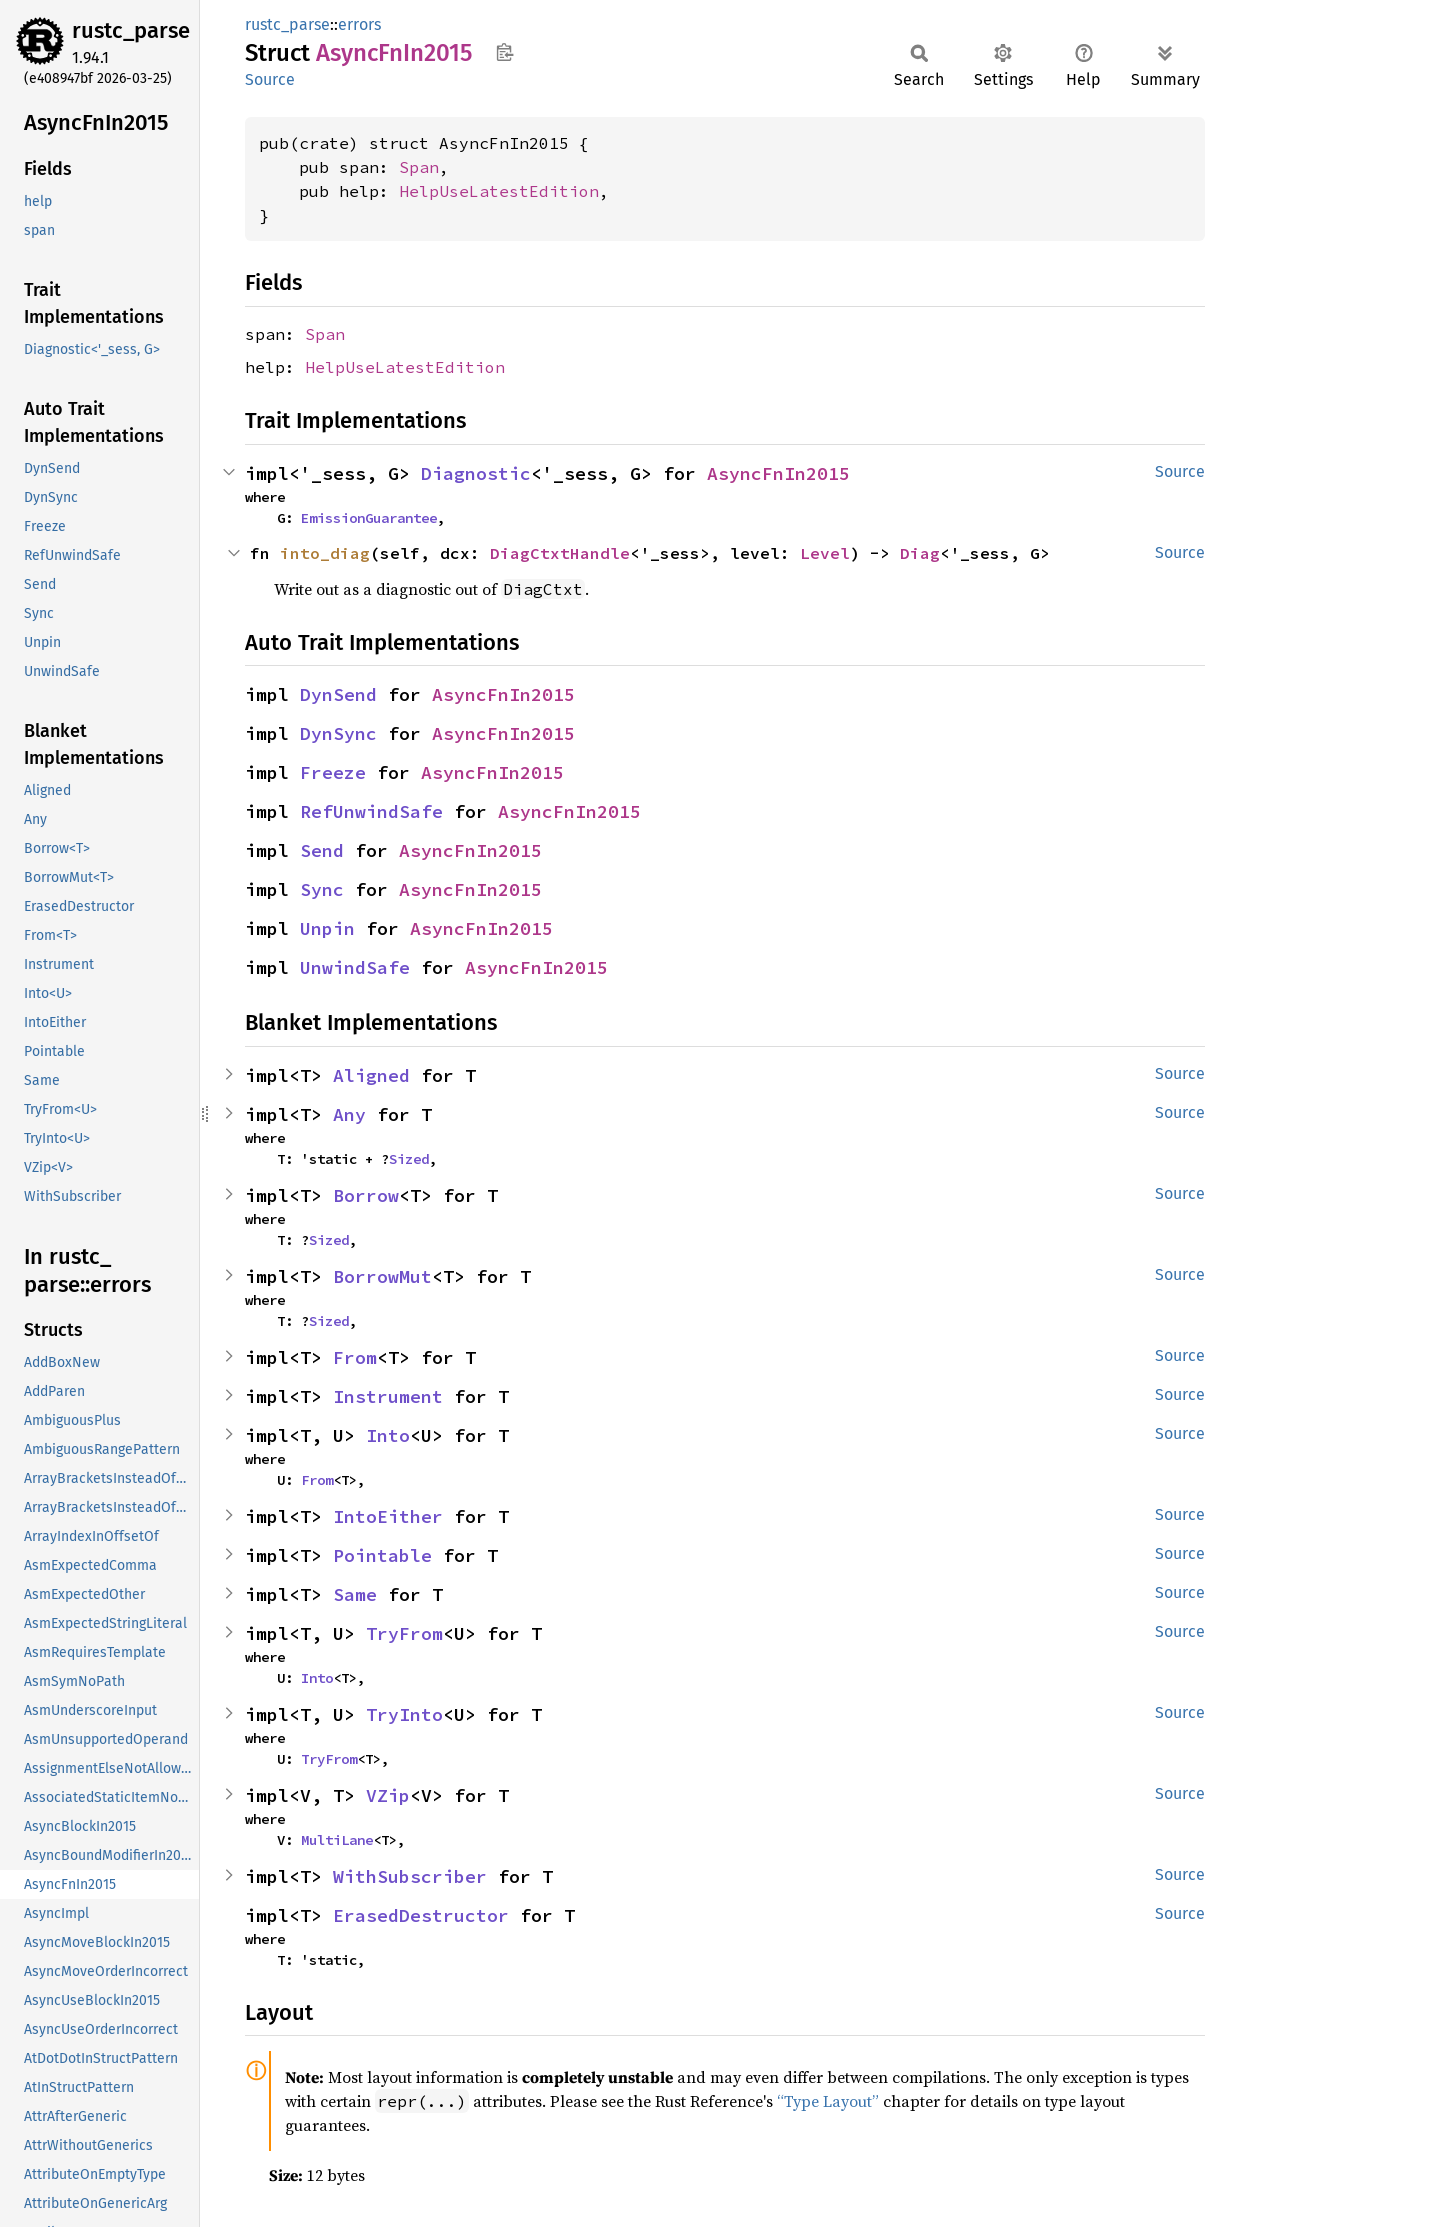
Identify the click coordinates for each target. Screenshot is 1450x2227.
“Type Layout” (828, 2101)
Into (388, 1435)
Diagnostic (476, 473)
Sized (409, 1159)
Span (419, 167)
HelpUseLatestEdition (499, 191)
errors (359, 24)
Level (825, 553)
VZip (388, 1795)
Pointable (382, 1555)
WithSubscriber (410, 1876)
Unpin (327, 928)
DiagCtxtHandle (560, 553)
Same (355, 1594)
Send (322, 850)
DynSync (338, 733)
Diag (920, 553)
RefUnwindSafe (371, 811)
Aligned (371, 1075)
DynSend (338, 694)
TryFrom (404, 1633)
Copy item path (504, 52)
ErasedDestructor (421, 1915)
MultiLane (337, 1840)
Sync (322, 889)
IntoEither (388, 1516)
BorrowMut (382, 1276)
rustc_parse (131, 30)
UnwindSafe (355, 967)
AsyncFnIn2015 (778, 473)
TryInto (404, 1714)
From (355, 1357)
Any (349, 1114)
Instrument (388, 1396)
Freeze (333, 772)
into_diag (325, 553)
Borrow (366, 1195)
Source (270, 79)
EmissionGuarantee (369, 518)
